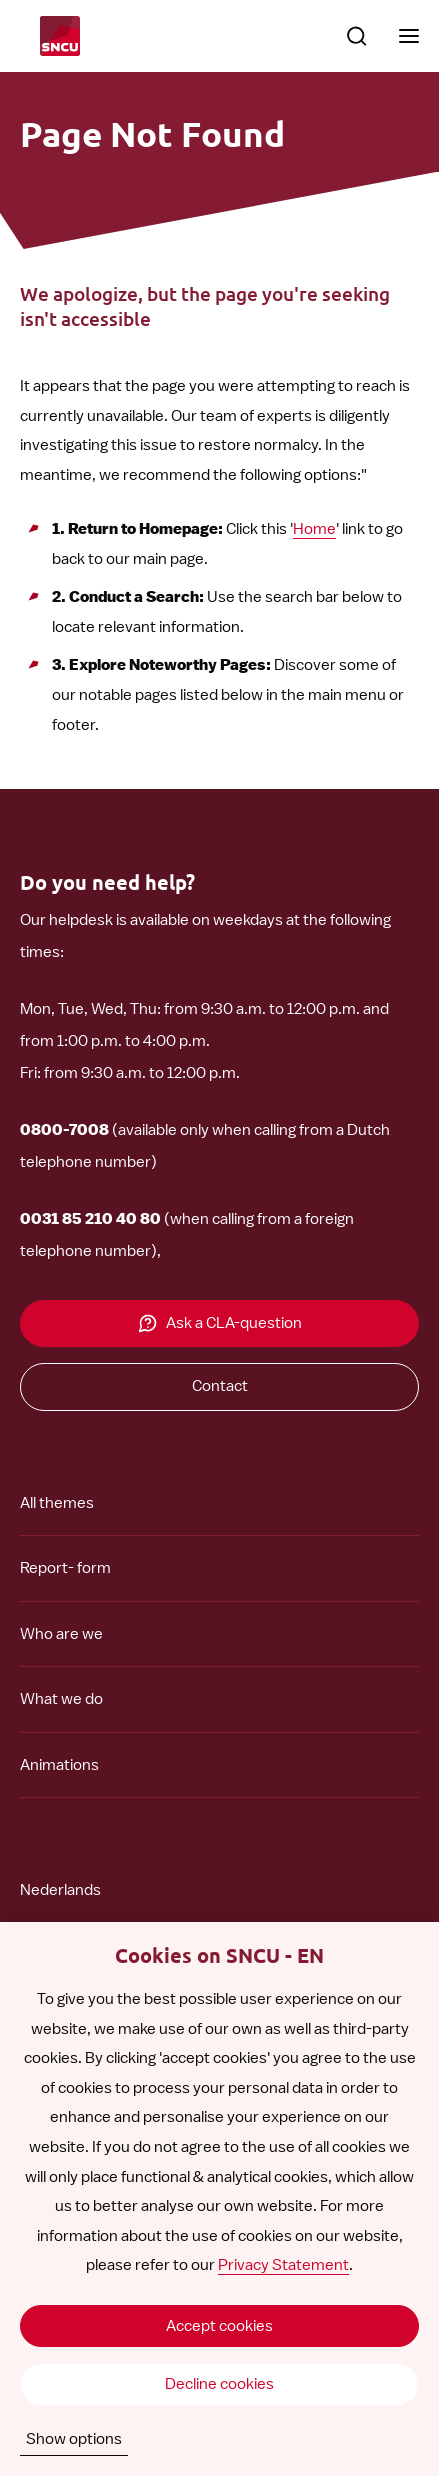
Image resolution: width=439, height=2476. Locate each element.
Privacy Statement (283, 2265)
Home (314, 529)
